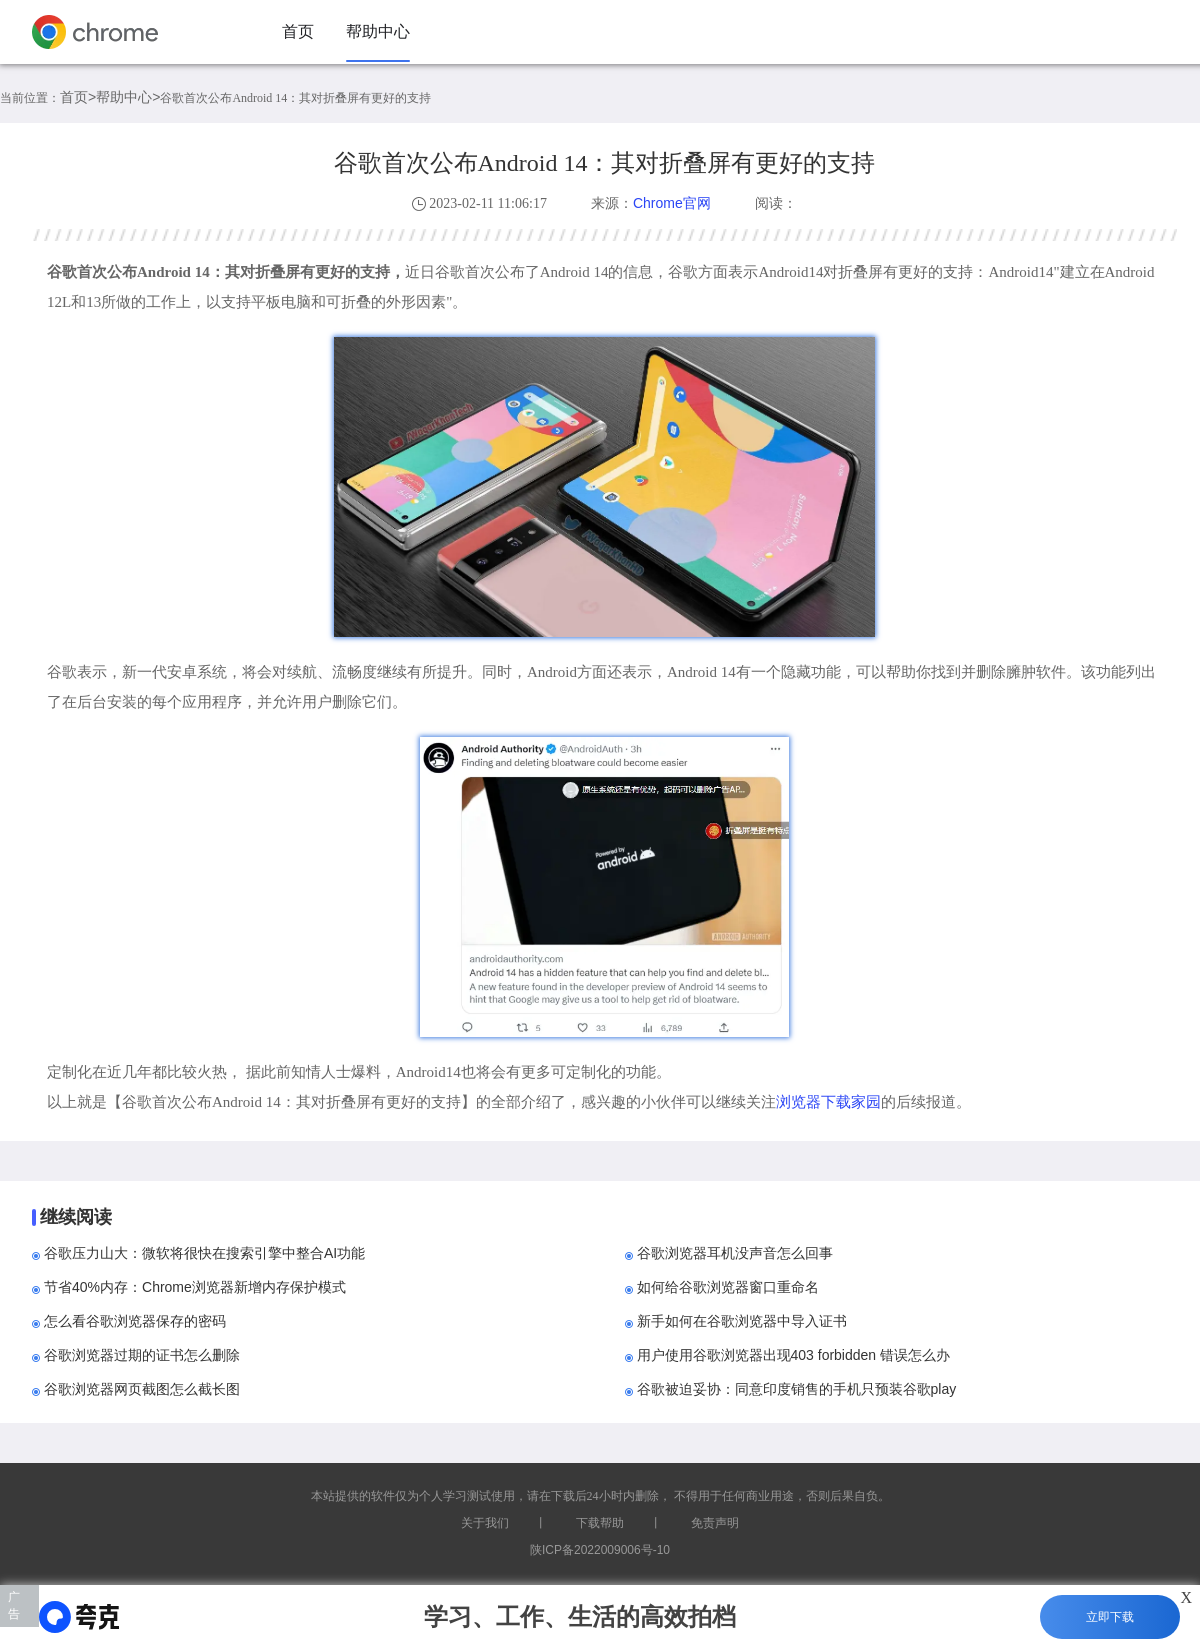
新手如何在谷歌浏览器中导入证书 (742, 1321)
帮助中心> (128, 97)
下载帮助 (600, 1523)
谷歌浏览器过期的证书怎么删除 (142, 1355)
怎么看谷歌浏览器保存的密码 (135, 1321)
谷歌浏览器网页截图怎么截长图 (142, 1389)
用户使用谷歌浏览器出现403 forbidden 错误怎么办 (794, 1355)
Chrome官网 (672, 203)
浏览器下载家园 (828, 1101)
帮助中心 (378, 31)
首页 (298, 31)
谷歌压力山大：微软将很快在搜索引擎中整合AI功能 (204, 1253)
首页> (78, 97)
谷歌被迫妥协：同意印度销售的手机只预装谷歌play (797, 1389)
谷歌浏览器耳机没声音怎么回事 (735, 1253)
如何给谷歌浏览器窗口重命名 (728, 1287)
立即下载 (1110, 1617)
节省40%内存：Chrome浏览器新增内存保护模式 (195, 1287)
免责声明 (715, 1523)
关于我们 (485, 1523)
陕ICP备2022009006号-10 (600, 1550)
